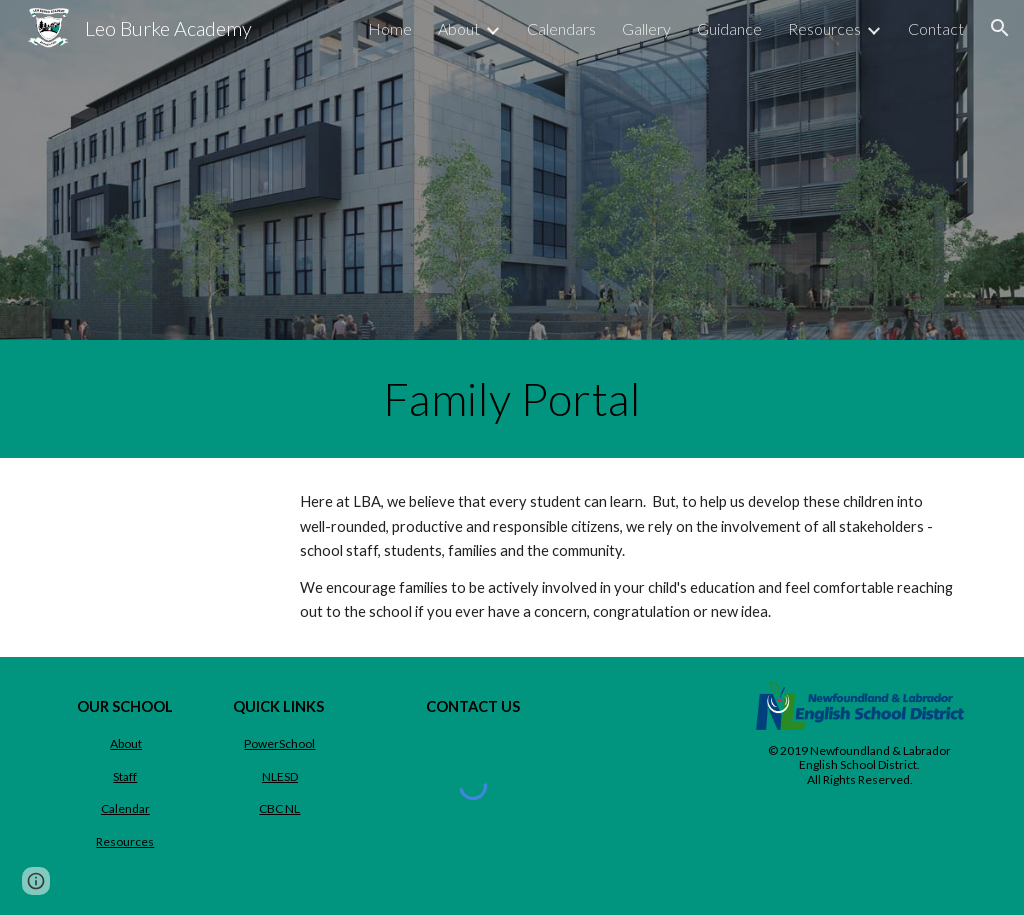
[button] (1000, 28)
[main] (511, 399)
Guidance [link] (729, 28)
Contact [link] (936, 28)
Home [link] (390, 28)
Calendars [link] (561, 28)
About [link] (459, 28)
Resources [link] (824, 28)
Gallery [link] (646, 28)
